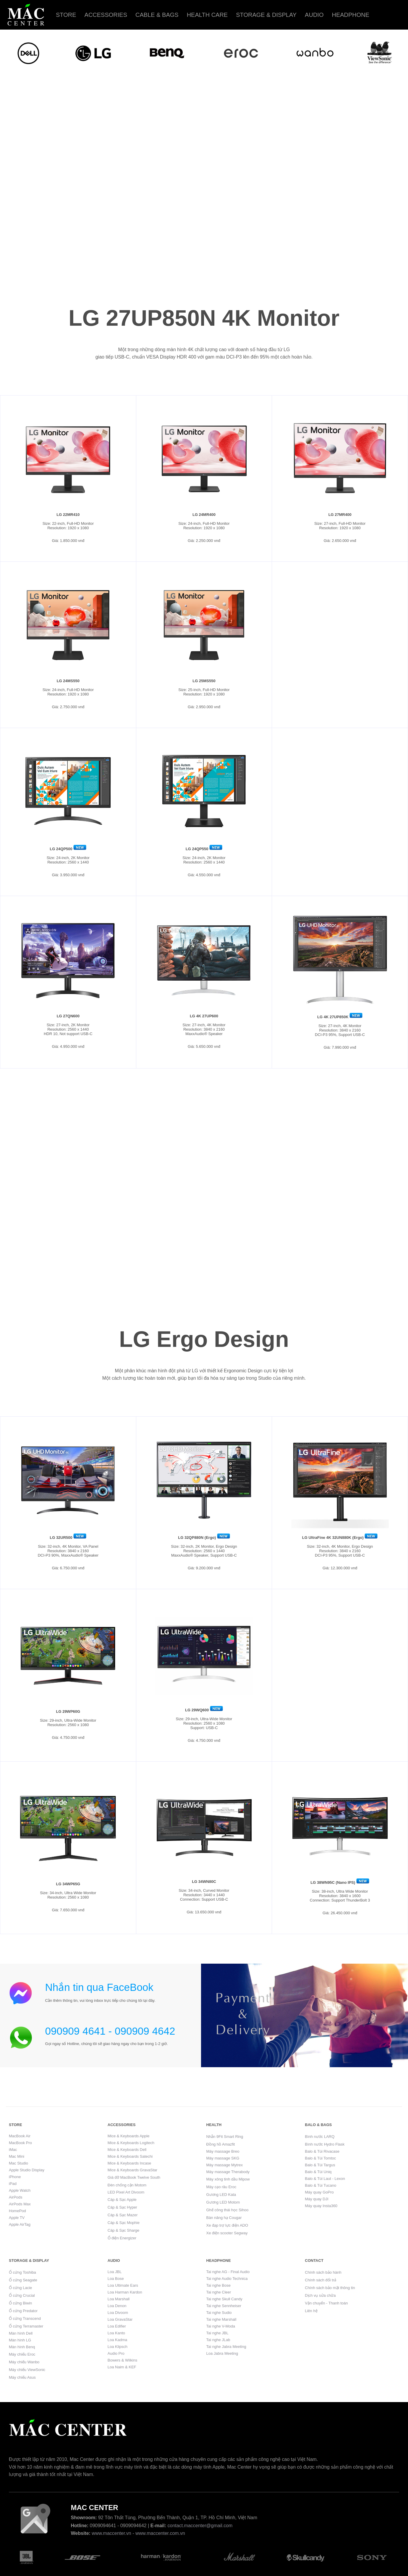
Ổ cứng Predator (23, 2311)
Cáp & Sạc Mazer (123, 2215)
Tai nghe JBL (217, 2333)
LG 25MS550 (203, 681)
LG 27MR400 (340, 514)
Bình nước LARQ (319, 2136)
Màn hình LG (20, 2340)
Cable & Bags (157, 15)
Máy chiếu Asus (22, 2377)
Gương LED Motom (223, 2202)
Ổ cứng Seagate (23, 2280)
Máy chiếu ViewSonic (27, 2369)
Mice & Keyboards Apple (129, 2136)
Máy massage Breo (222, 2151)
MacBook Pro (20, 2143)
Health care (207, 15)
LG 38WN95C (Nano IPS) (332, 1882)
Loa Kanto (116, 2333)
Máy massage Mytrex (224, 2165)
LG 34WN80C (204, 1881)
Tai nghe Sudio (219, 2312)
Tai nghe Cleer (218, 2292)
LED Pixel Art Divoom (126, 2192)
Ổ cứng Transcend (25, 2318)
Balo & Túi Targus (320, 2165)
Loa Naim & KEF (122, 2367)
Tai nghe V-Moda (220, 2326)
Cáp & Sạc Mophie (124, 2222)
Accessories (106, 15)
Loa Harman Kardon (125, 2292)
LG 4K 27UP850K (333, 1017)
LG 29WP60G (68, 1711)
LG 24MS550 (68, 681)
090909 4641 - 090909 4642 (110, 2031)
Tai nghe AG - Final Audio (228, 2272)
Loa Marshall (118, 2299)
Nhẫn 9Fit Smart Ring (224, 2136)
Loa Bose (116, 2278)
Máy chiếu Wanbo (24, 2362)
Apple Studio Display (26, 2170)
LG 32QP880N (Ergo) (197, 1537)
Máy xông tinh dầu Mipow (228, 2179)
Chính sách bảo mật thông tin (330, 2288)
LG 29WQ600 (197, 1710)
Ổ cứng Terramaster (26, 2326)
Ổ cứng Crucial (22, 2295)
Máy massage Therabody (228, 2172)
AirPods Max (20, 2204)
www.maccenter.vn (111, 2533)
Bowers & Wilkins (122, 2360)
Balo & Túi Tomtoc (320, 2158)
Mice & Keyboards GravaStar (132, 2170)
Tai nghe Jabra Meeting (226, 2346)
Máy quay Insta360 (321, 2206)
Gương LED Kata (221, 2194)
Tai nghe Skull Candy (224, 2299)
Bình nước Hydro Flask (324, 2144)
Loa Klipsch (117, 2346)
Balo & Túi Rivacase (322, 2151)
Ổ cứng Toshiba (22, 2272)
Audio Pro (116, 2353)
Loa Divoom (118, 2312)
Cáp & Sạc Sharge (123, 2230)
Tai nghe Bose (218, 2285)
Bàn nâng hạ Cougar (224, 2217)
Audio (314, 15)
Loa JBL (115, 2272)
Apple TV (17, 2217)
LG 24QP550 (197, 849)
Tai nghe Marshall (221, 2319)
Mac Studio (18, 2163)
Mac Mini (16, 2156)
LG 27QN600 (68, 1016)
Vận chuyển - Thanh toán (326, 2303)
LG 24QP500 (61, 849)
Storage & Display (266, 15)
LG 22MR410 (68, 514)
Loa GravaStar (120, 2319)
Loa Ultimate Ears (123, 2285)
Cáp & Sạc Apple (122, 2199)
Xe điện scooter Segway (227, 2233)
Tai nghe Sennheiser (224, 2306)
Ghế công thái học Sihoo (227, 2210)
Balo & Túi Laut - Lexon (325, 2178)
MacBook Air (19, 2136)
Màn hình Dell (21, 2333)
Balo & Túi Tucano (320, 2185)
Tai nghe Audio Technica (227, 2278)
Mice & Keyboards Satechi (130, 2156)
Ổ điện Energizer (122, 2238)
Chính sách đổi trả (320, 2280)
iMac (13, 2149)
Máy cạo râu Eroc (221, 2187)
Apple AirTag (19, 2224)
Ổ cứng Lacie (20, 2288)
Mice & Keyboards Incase (129, 2163)
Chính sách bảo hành (323, 2272)
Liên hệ (311, 2311)
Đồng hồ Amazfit (220, 2144)
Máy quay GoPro (319, 2192)
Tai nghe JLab (218, 2340)
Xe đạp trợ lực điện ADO (227, 2225)
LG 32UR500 (61, 1537)
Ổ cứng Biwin (20, 2303)
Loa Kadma (117, 2340)
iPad (13, 2183)
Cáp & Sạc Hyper (122, 2207)
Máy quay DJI (316, 2199)
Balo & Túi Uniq (318, 2172)
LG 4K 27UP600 (204, 1016)
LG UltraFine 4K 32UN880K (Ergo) (333, 1537)
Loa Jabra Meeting (222, 2353)
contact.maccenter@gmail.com (200, 2525)
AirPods (15, 2197)
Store (66, 15)
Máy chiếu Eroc (22, 2354)
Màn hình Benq (22, 2347)
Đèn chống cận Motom (127, 2185)
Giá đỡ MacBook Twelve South (134, 2177)
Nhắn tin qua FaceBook (99, 1987)
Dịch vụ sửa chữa (320, 2295)
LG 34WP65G (68, 1884)
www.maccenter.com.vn (160, 2533)
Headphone (350, 15)
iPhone (15, 2177)
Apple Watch (19, 2190)
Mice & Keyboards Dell (127, 2149)
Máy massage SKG (222, 2158)
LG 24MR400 (204, 514)
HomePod (17, 2211)
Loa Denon (117, 2306)
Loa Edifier (117, 2326)
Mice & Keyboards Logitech (131, 2143)
